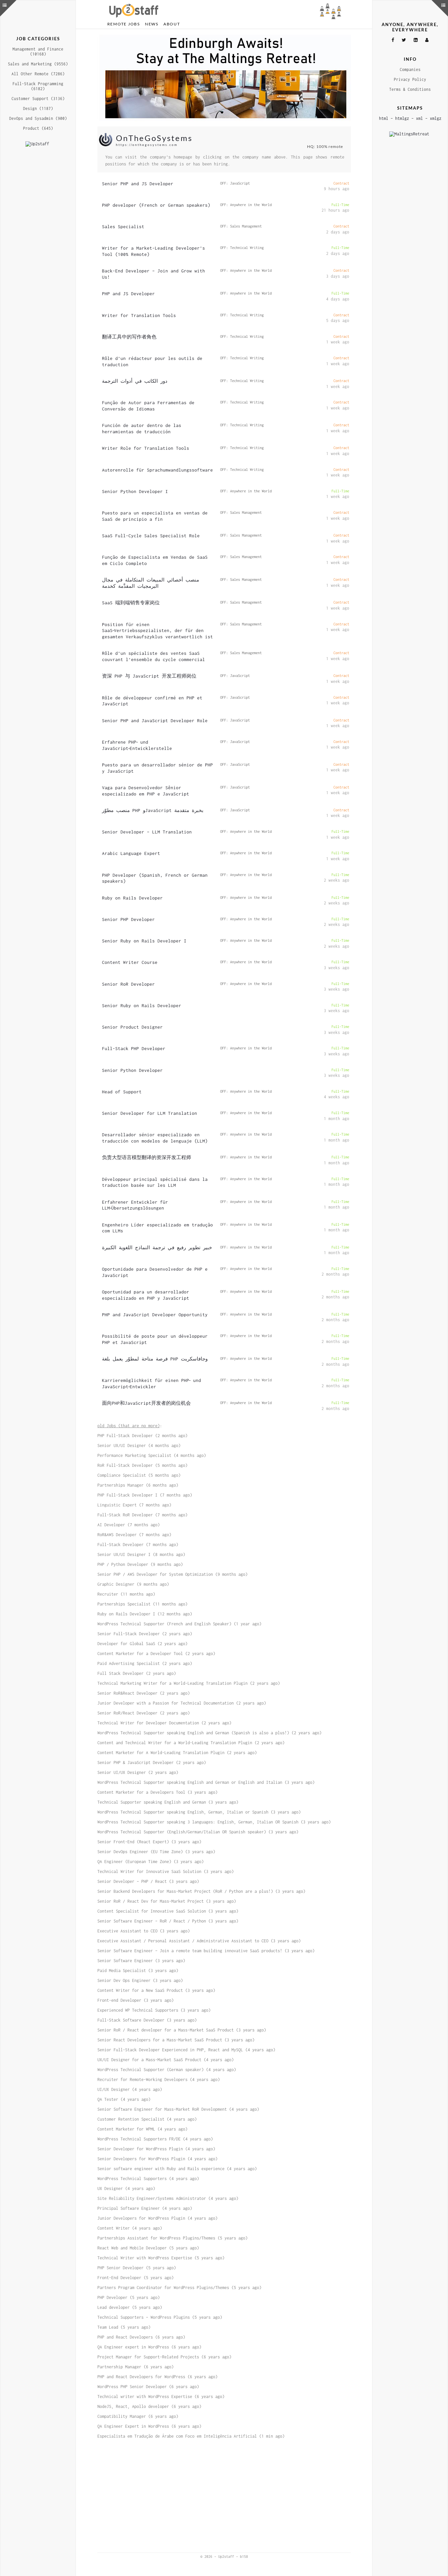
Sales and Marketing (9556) (38, 64)
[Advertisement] (224, 80)
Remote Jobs (123, 23)
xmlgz (435, 118)
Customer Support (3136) (38, 98)
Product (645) (38, 128)
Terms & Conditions (410, 89)
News (151, 23)
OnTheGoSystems (154, 143)
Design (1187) (38, 108)
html (383, 118)
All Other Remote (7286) (38, 74)
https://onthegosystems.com (147, 150)
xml (419, 118)
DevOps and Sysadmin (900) (38, 118)
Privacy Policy (410, 79)
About (171, 23)
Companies (410, 69)
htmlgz (402, 118)
